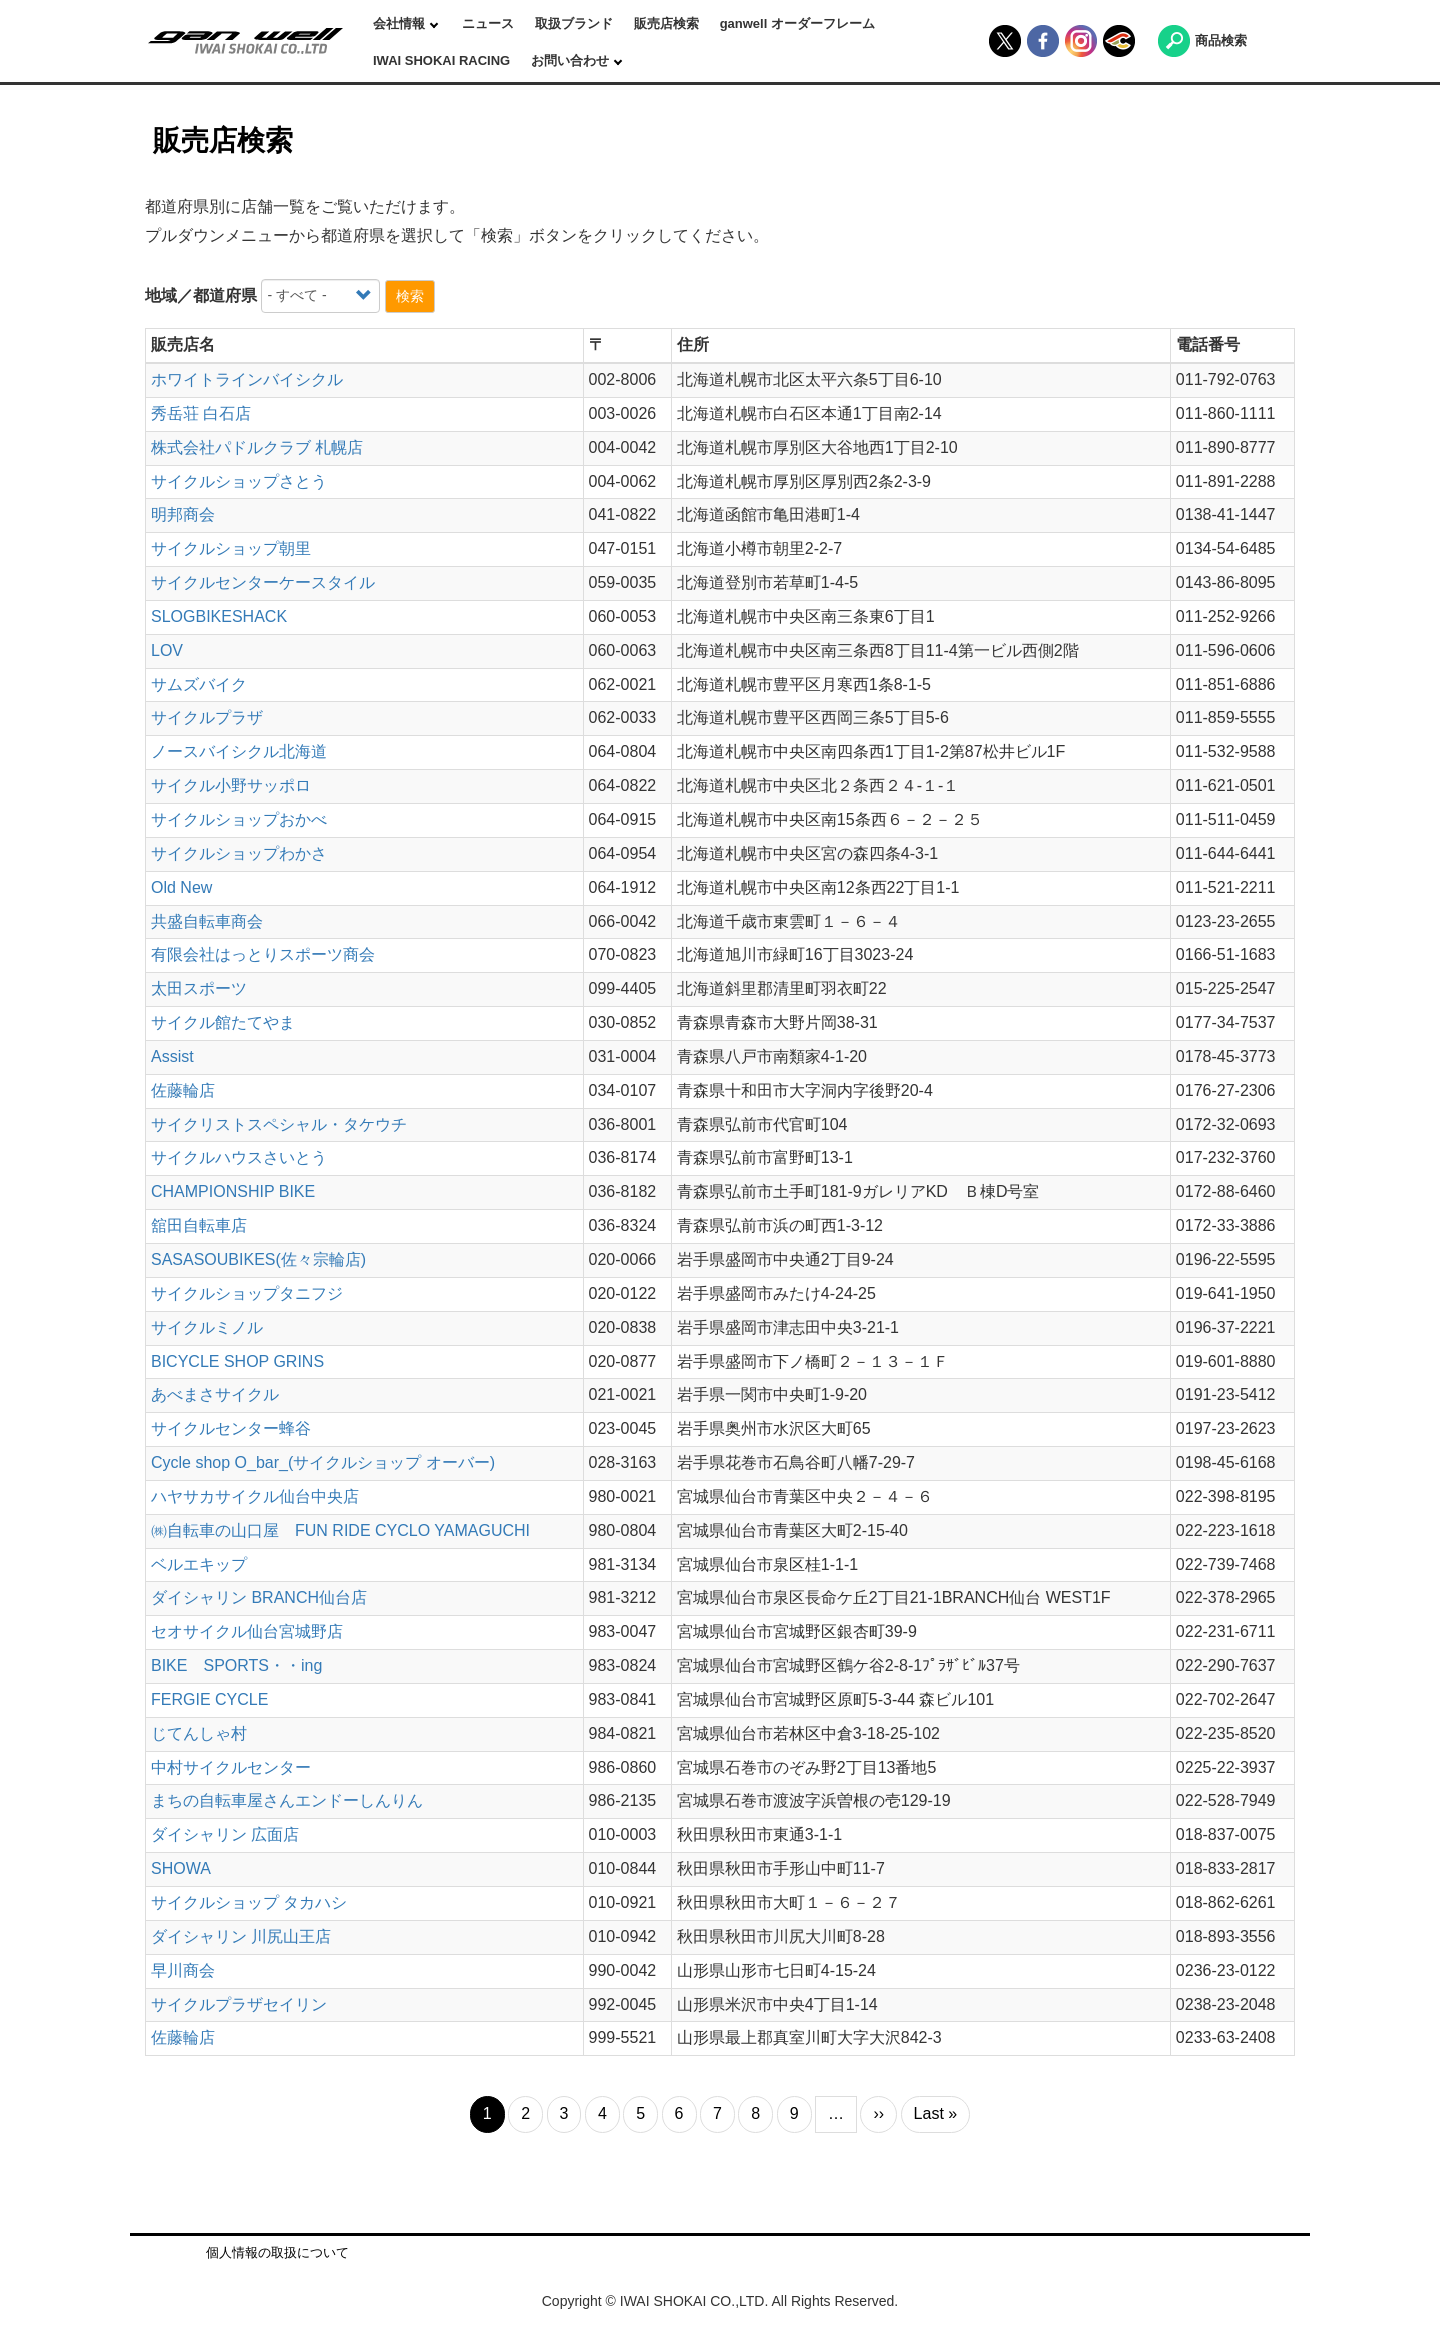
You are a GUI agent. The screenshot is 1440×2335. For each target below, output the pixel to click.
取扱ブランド (574, 23)
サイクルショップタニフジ (247, 1293)
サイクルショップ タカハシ (249, 1902)
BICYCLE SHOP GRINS (237, 1361)
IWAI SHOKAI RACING (441, 60)
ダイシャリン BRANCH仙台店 (259, 1597)
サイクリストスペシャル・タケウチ (279, 1124)
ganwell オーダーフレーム (797, 23)
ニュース (488, 23)
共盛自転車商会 (207, 921)
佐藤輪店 (183, 1090)
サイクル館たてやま (223, 1022)
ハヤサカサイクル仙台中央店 (255, 1496)
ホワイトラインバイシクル (247, 379)
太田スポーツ (199, 988)
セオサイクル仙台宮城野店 (247, 1631)
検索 (410, 296)
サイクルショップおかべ (239, 819)
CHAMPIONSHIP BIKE (233, 1191)
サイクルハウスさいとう (239, 1157)
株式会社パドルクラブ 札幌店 (257, 447)
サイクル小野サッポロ (231, 785)
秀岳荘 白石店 (201, 413)
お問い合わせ (572, 60)
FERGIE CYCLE (209, 1699)
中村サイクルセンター (231, 1767)
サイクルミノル (207, 1327)
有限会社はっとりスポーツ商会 (263, 954)
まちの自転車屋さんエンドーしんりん (287, 1800)
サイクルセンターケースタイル (263, 582)
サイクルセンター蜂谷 (231, 1428)
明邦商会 (183, 514)
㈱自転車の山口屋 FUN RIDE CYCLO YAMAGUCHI (340, 1530)
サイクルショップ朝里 (231, 548)
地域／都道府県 (201, 295)
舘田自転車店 (199, 1225)
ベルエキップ (199, 1564)
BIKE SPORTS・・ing (236, 1665)
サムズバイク (199, 684)
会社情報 (401, 23)
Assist (172, 1056)
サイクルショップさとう (239, 481)
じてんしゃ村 (199, 1733)
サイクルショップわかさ (239, 853)
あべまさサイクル (215, 1394)
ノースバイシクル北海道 (239, 751)
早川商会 (183, 1970)
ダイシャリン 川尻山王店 (241, 1936)
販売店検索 (666, 23)
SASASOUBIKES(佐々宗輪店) (258, 1259)
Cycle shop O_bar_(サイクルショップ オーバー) (323, 1462)
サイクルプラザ (207, 717)
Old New (181, 887)
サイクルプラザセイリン (239, 2004)
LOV (167, 650)
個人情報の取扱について (277, 2252)
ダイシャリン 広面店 (225, 1834)
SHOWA (181, 1868)
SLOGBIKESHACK (219, 616)
